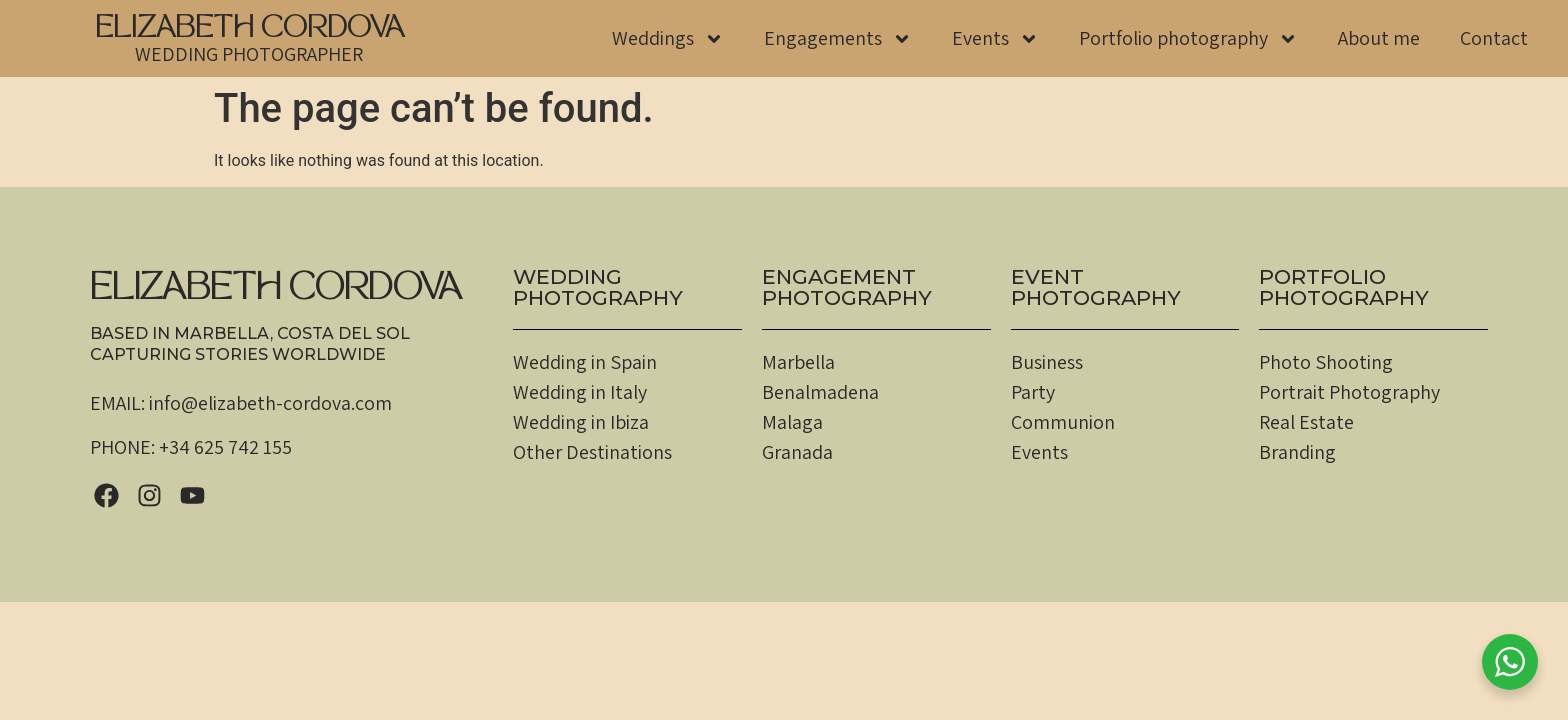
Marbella (798, 362)
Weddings (668, 39)
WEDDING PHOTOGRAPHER (249, 54)
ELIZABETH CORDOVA (249, 30)
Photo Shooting (1326, 362)
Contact (1494, 38)
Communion (1063, 422)
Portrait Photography (1349, 392)
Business (1047, 362)
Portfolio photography (1188, 39)
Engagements (838, 39)
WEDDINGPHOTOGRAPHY (598, 287)
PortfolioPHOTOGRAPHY (1344, 287)
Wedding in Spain (585, 362)
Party (1033, 392)
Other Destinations (592, 452)
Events (995, 39)
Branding (1297, 452)
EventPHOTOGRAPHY (1096, 287)
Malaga (792, 422)
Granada (797, 452)
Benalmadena (820, 392)
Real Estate (1306, 422)
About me (1379, 38)
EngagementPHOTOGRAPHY (847, 287)
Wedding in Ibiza (581, 422)
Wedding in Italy (580, 392)
